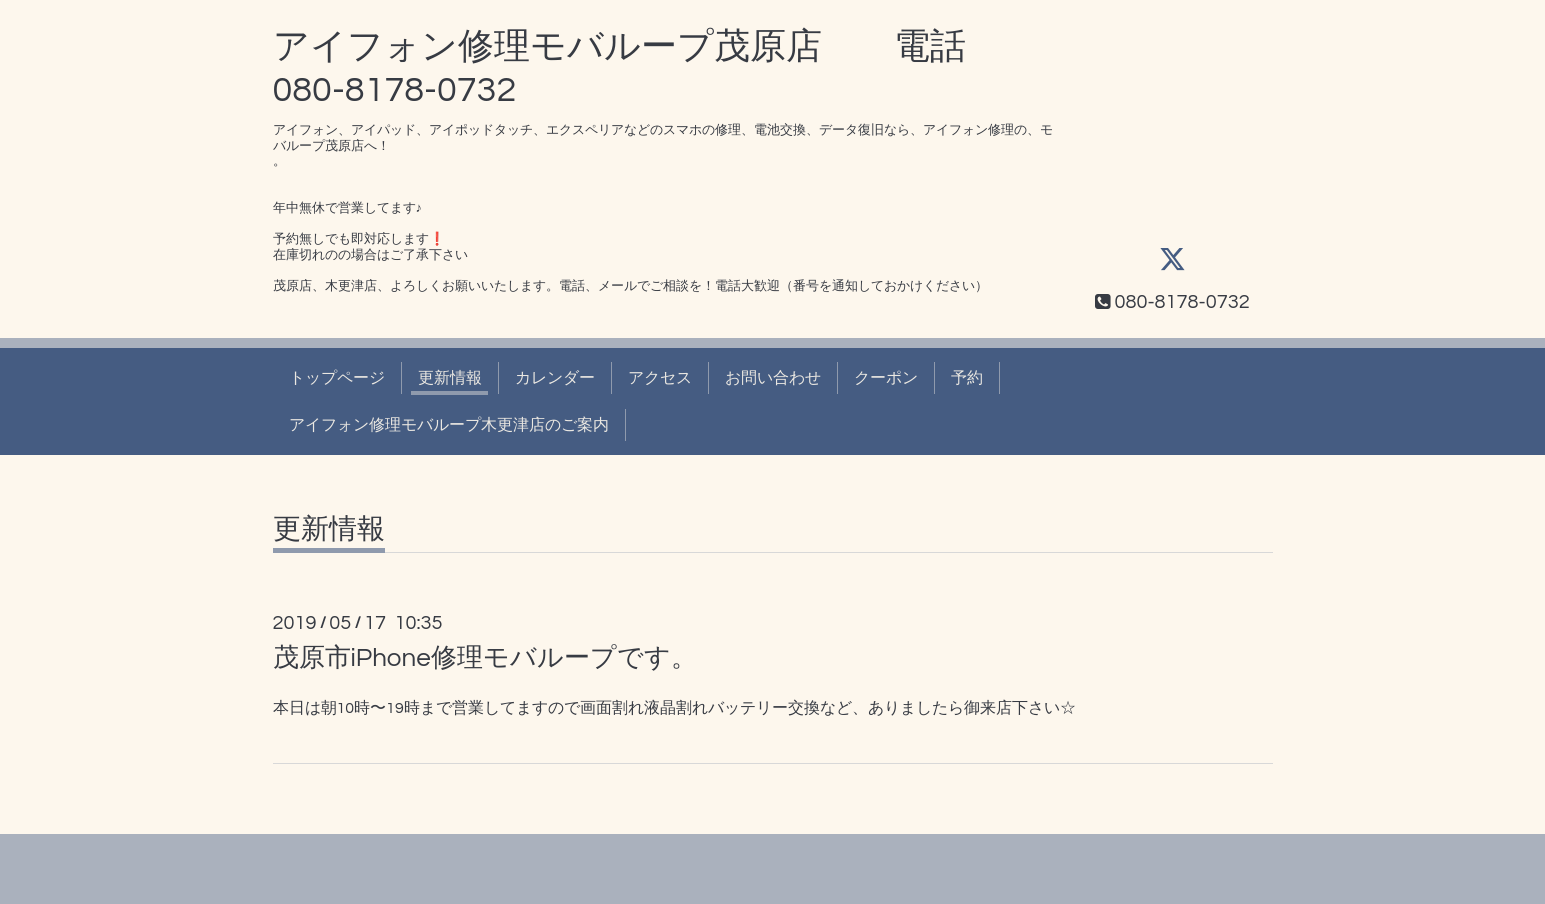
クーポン (886, 378)
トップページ (337, 378)
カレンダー (555, 378)
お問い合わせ (773, 378)
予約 (967, 378)
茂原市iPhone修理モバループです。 (485, 658)
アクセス (660, 378)
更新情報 (450, 378)
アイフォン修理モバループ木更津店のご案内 (449, 425)
